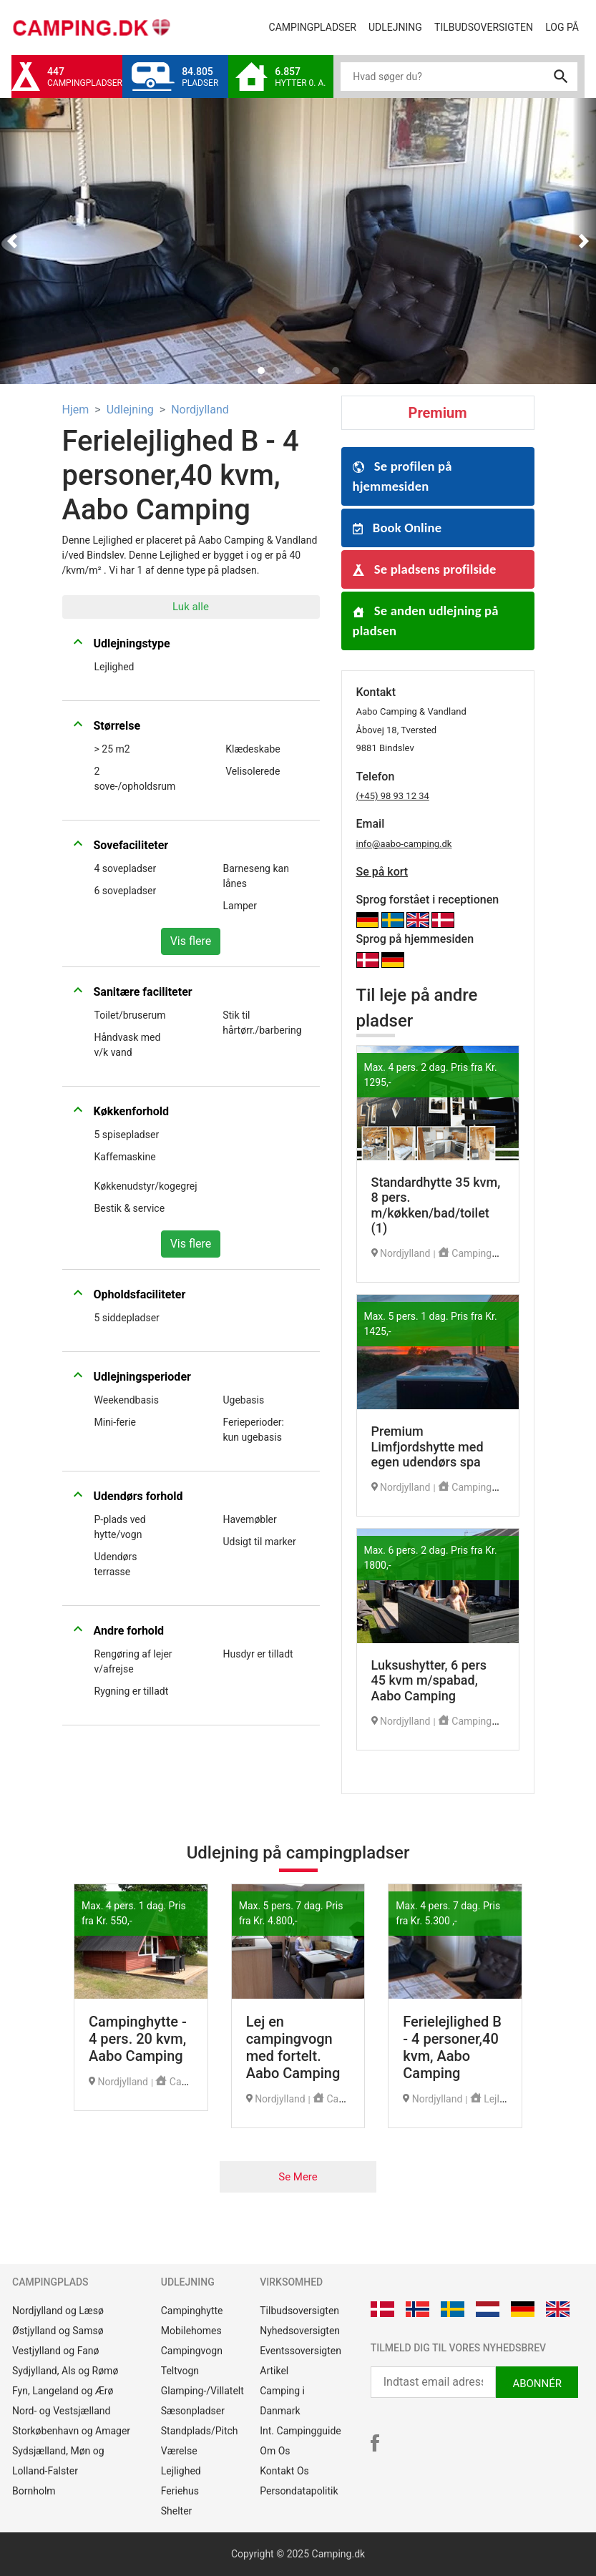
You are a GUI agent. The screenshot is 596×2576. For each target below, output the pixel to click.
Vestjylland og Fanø (55, 2350)
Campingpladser (316, 26)
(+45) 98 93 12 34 (392, 795)
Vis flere (191, 941)
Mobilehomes (191, 2330)
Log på (565, 26)
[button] (12, 241)
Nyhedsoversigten (300, 2330)
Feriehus (180, 2491)
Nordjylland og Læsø (58, 2310)
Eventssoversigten (300, 2350)
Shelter (176, 2511)
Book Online (397, 527)
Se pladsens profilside (425, 569)
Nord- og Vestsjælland (61, 2410)
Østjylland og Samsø (58, 2330)
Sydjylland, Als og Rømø (65, 2370)
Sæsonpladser (193, 2410)
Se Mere (298, 2176)
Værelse (179, 2451)
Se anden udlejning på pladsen (426, 620)
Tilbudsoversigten (486, 26)
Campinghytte (192, 2310)
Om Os (275, 2451)
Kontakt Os (284, 2471)
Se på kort (382, 871)
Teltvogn (180, 2370)
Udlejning (398, 26)
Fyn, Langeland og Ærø (63, 2390)
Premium (438, 412)
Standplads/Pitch (199, 2431)
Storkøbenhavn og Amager (71, 2431)
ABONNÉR (537, 2383)
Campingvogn (192, 2350)
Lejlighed (181, 2471)
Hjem (75, 409)
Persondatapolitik (299, 2491)
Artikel (274, 2370)
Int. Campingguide (300, 2431)
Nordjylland (200, 409)
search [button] (561, 76)
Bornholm (34, 2491)
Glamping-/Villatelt (202, 2390)
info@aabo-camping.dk (404, 843)
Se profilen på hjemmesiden (402, 476)
